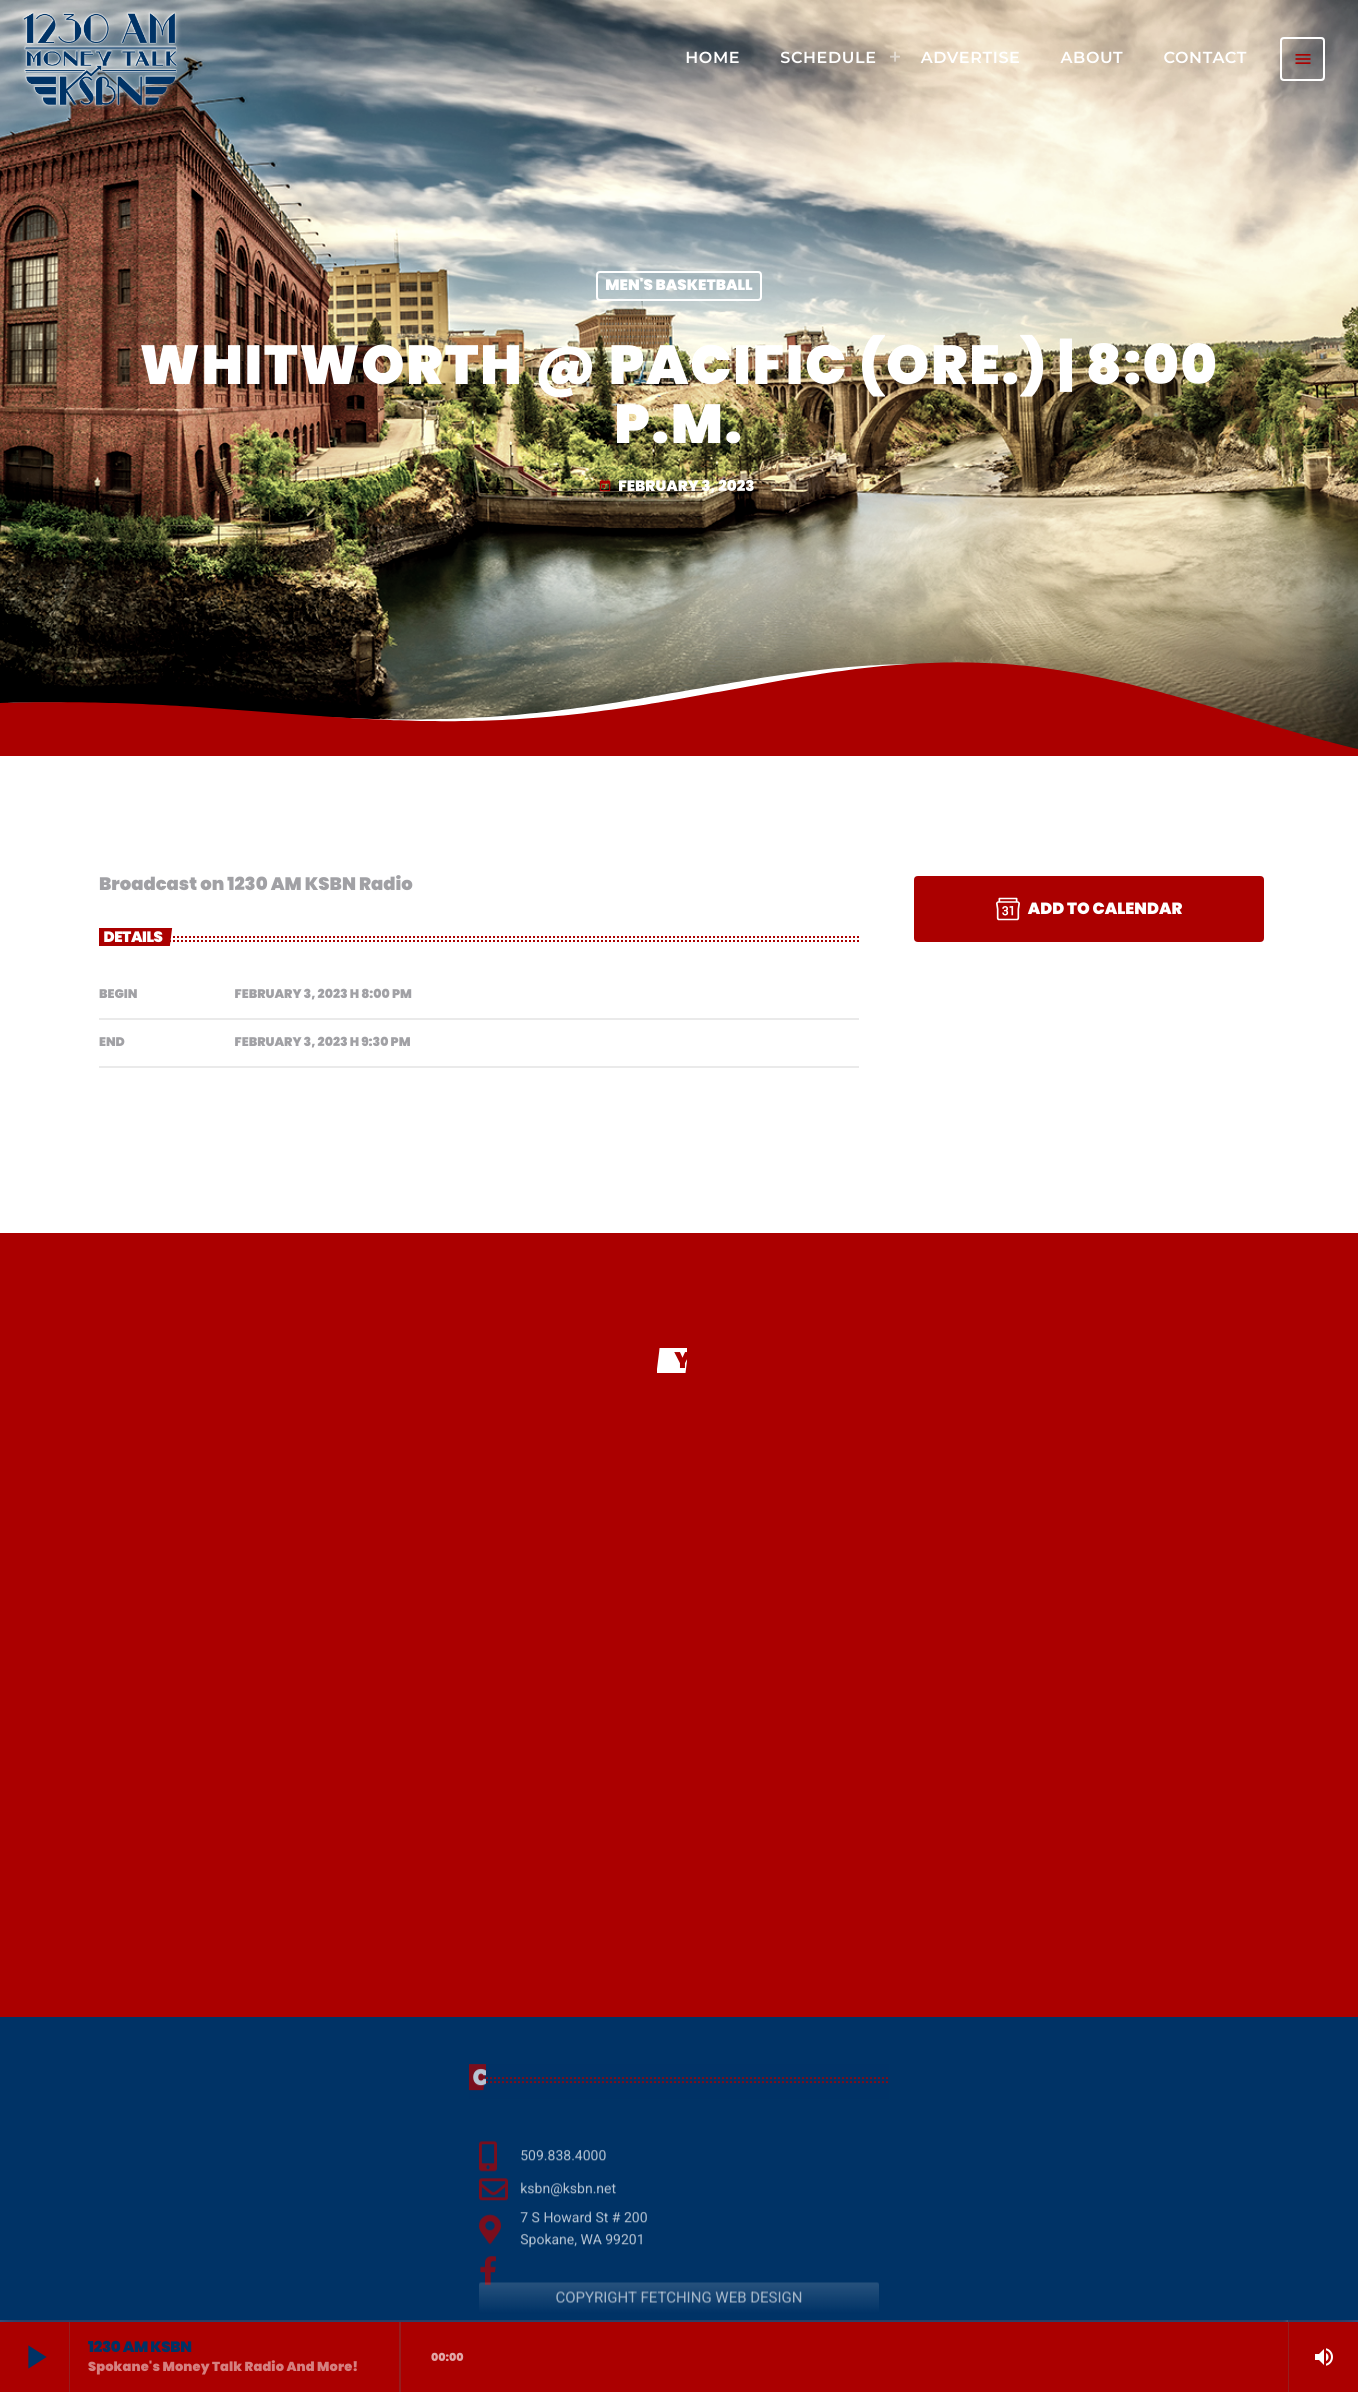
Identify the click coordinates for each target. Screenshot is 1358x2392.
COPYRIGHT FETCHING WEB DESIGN (678, 2317)
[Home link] (100, 59)
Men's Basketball (678, 286)
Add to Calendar (1089, 909)
